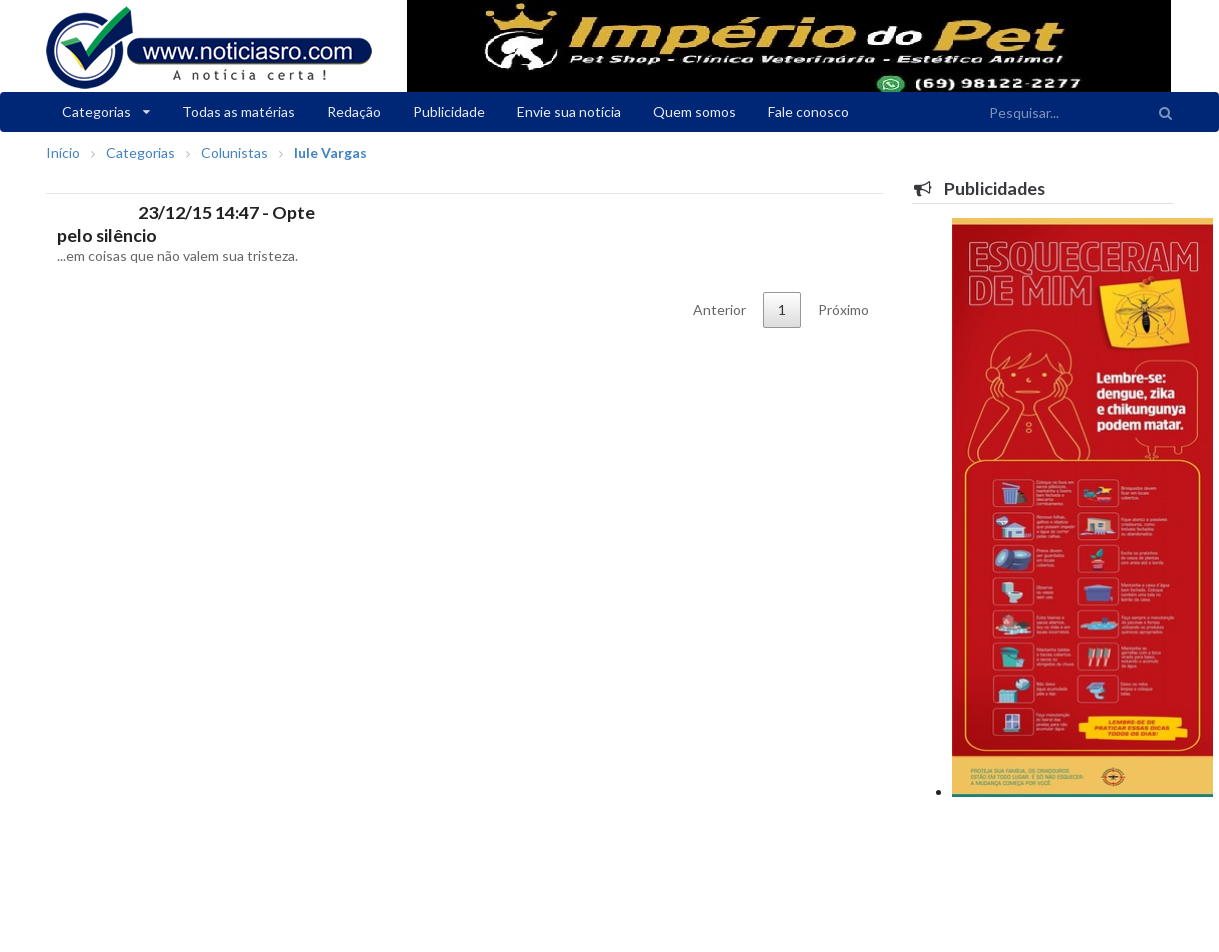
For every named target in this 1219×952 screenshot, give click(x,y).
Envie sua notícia (569, 111)
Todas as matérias (238, 111)
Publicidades (978, 188)
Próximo (843, 309)
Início (63, 153)
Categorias (106, 111)
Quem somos (694, 111)
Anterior (719, 309)
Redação (354, 111)
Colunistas (234, 153)
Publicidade (449, 111)
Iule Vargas (330, 153)
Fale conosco (808, 111)
